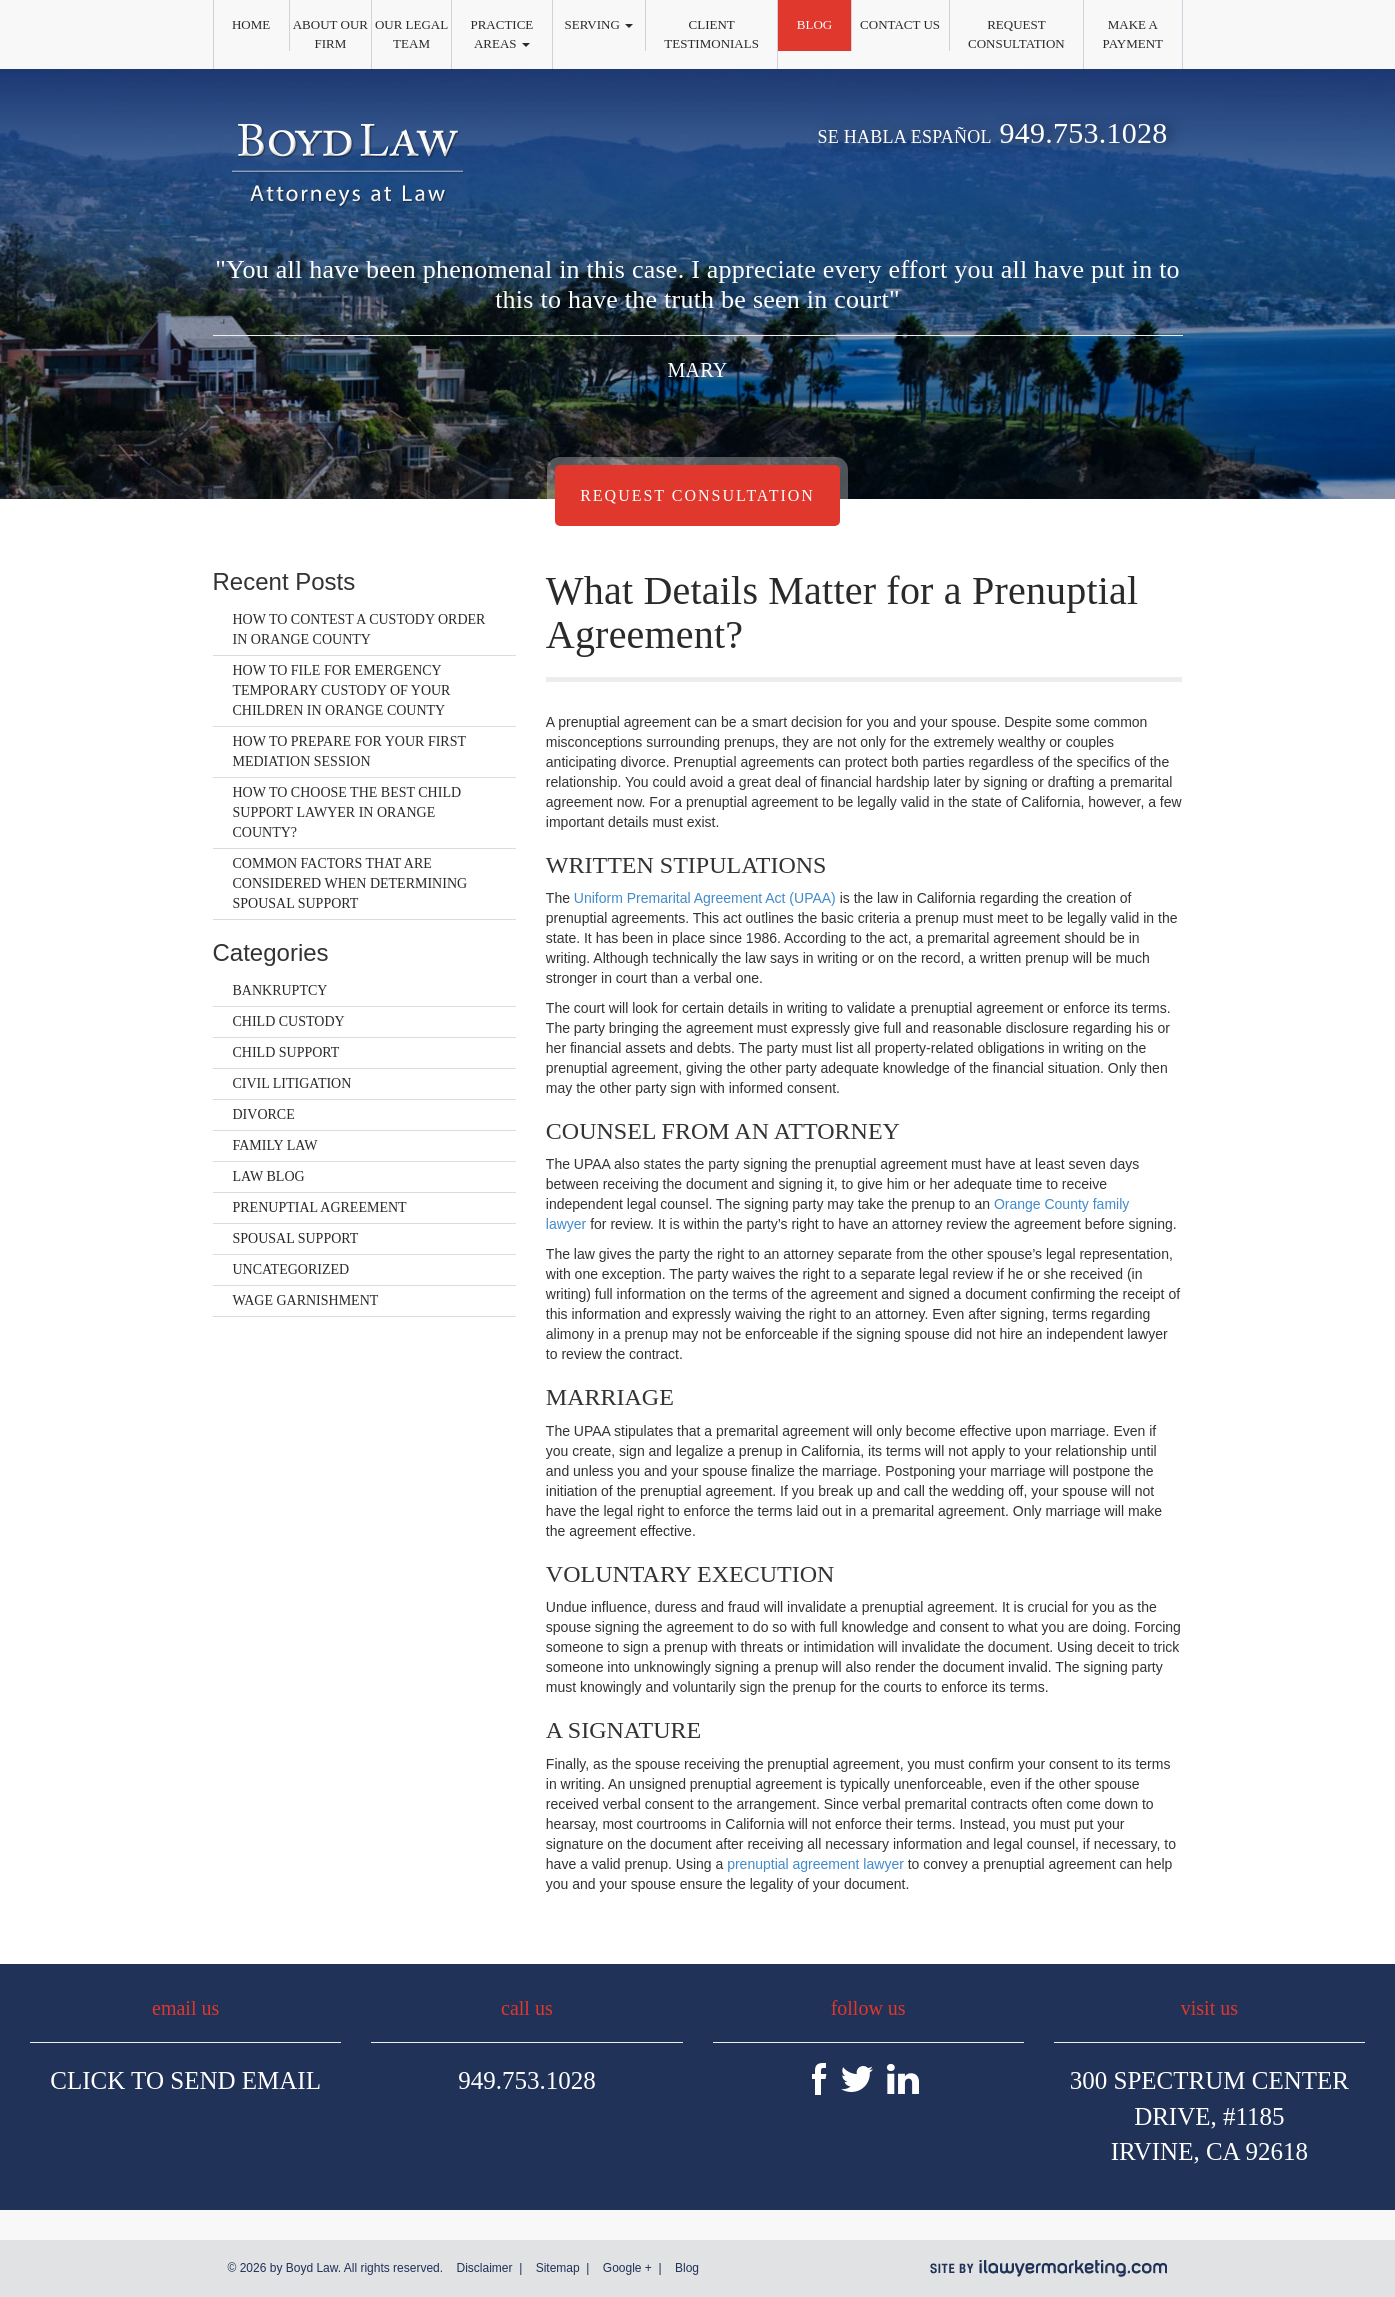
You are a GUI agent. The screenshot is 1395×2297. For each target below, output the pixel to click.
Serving (599, 24)
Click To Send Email (185, 2080)
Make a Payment (1133, 34)
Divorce (264, 1114)
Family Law (275, 1145)
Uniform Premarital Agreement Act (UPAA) (705, 898)
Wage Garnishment (306, 1300)
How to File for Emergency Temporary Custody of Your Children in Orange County (342, 690)
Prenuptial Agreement (320, 1207)
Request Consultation (1016, 34)
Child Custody (289, 1021)
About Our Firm (330, 34)
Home (251, 24)
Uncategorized (291, 1269)
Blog (814, 24)
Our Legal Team (411, 34)
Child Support (286, 1052)
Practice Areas (501, 34)
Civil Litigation (292, 1083)
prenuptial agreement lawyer (815, 1864)
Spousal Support (296, 1238)
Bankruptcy (280, 990)
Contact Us (900, 24)
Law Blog (269, 1176)
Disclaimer (484, 2268)
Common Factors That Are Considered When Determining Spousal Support (350, 883)
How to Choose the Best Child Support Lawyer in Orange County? (347, 812)
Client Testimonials (711, 34)
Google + (627, 2268)
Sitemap (558, 2268)
